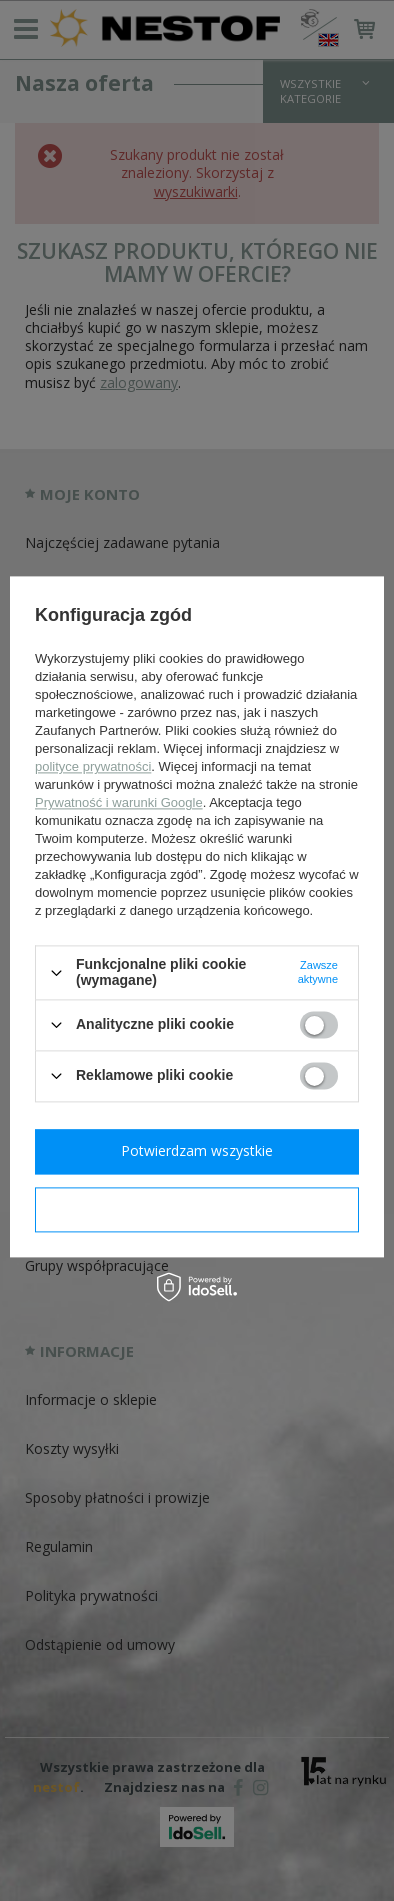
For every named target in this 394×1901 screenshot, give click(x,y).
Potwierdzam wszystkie (197, 1150)
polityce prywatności (93, 767)
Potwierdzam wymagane (197, 1208)
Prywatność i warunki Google (119, 803)
